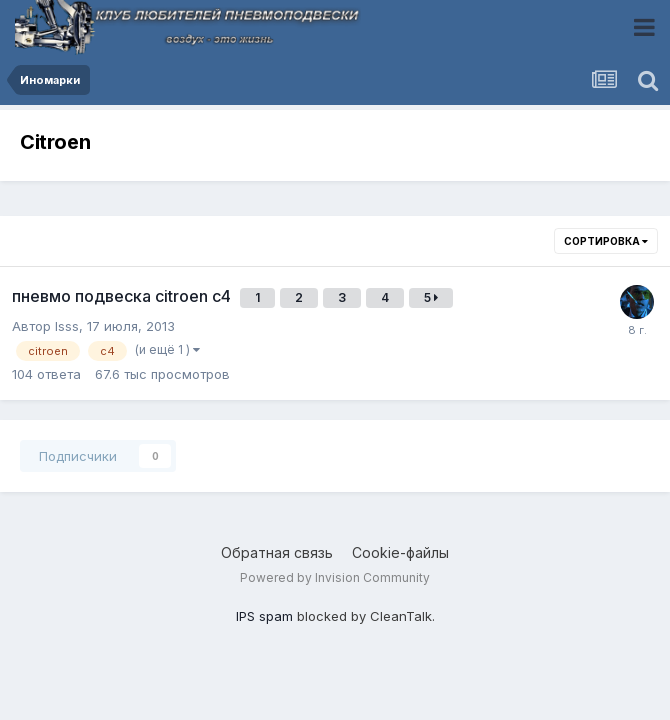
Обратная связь (277, 552)
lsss (67, 326)
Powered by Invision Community (335, 577)
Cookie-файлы (400, 552)
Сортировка (606, 241)
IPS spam (264, 616)
